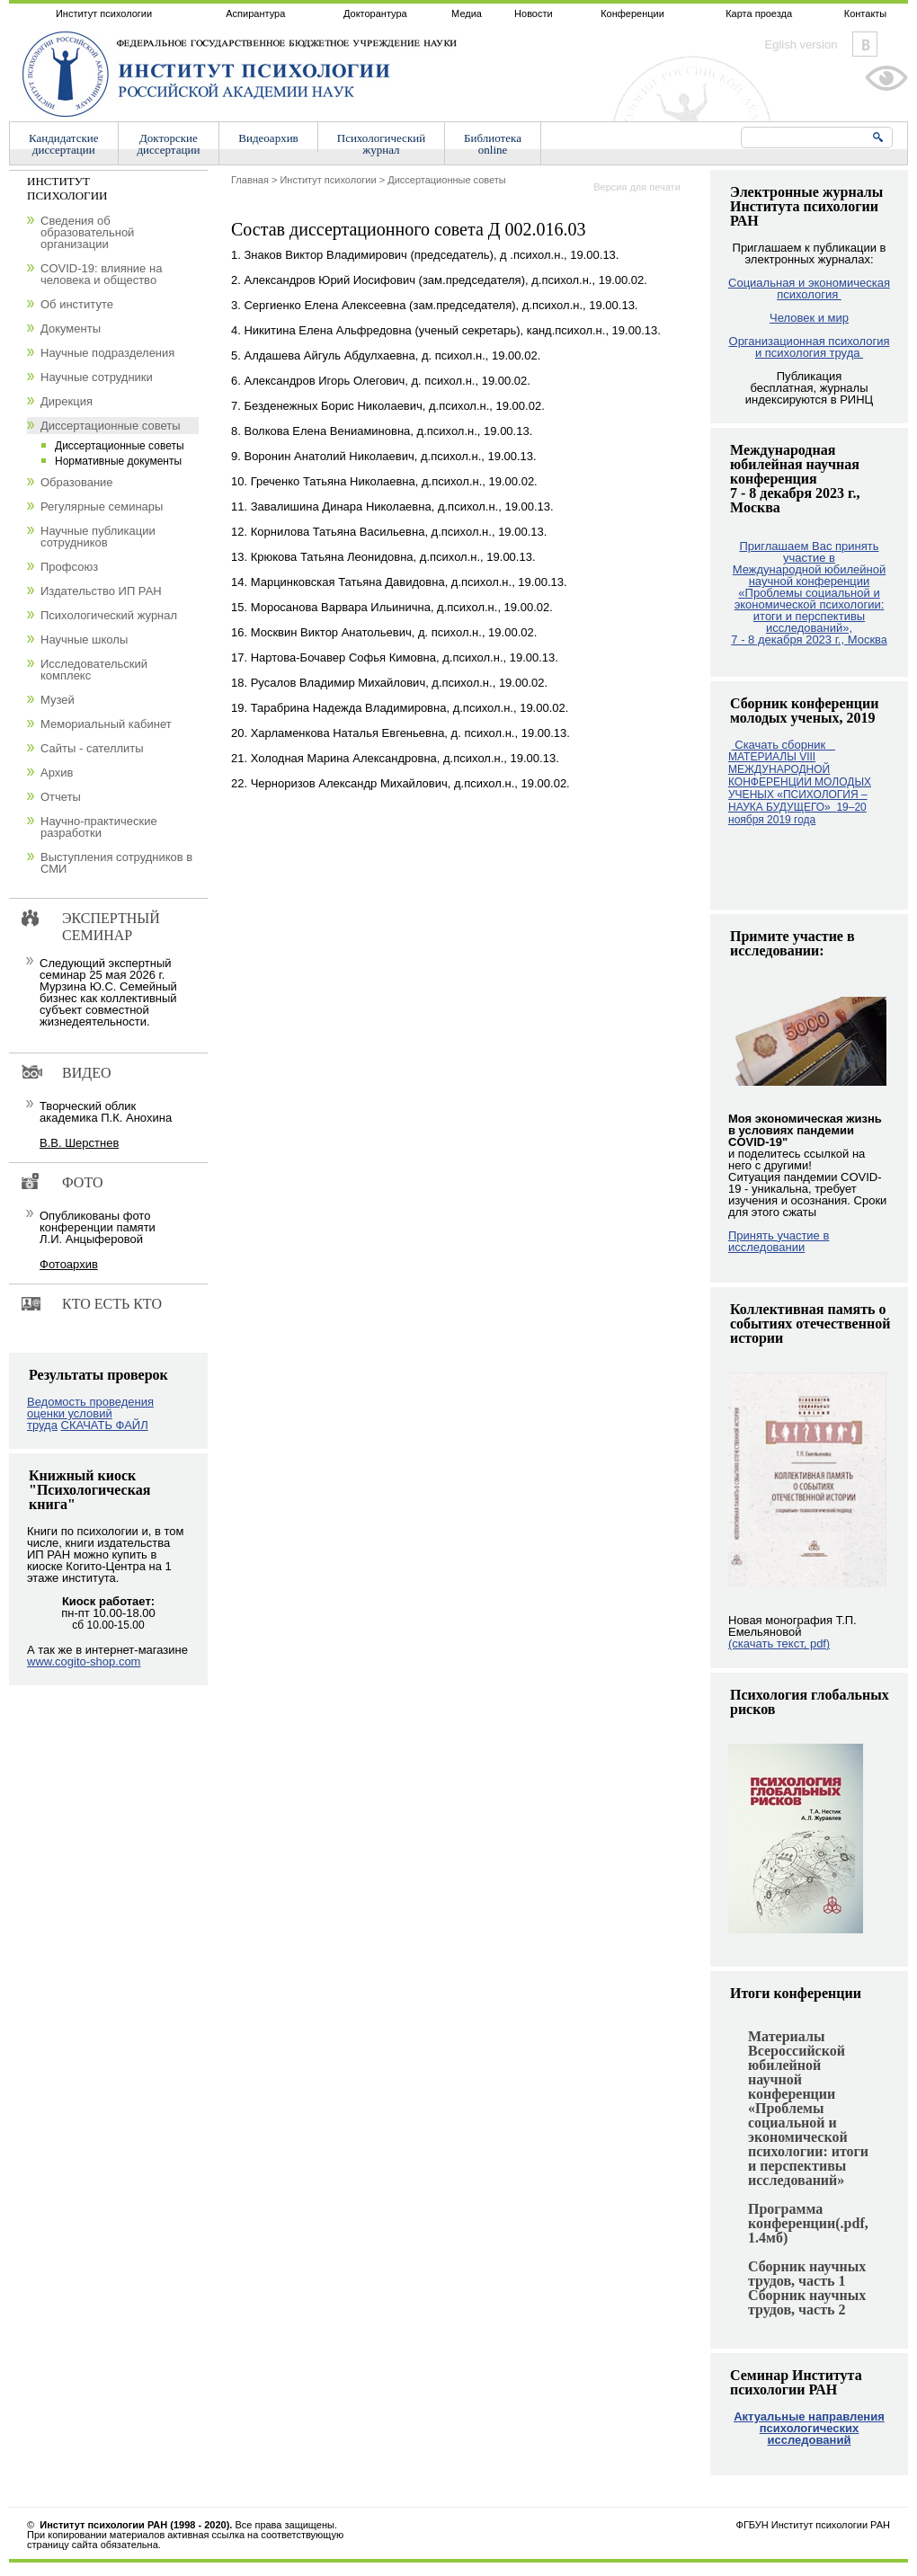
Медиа (466, 13)
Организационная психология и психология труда (809, 347)
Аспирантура (255, 13)
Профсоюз (69, 566)
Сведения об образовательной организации (87, 232)
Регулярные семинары (101, 506)
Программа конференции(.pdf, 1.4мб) (808, 2223)
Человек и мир (809, 317)
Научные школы (84, 639)
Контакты (865, 13)
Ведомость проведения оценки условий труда (90, 1413)
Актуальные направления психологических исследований (809, 2428)
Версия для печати (637, 187)
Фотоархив (69, 1264)
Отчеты (60, 797)
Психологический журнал (108, 615)
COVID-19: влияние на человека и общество (101, 274)
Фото (82, 1182)
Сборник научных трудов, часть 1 (807, 2273)
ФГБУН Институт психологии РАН (813, 2524)
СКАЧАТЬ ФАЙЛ (104, 1425)
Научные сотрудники (96, 377)
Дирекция (66, 401)
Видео (86, 1072)
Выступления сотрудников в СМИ (116, 862)
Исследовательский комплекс (93, 669)
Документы (70, 328)
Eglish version (801, 44)
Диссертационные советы (446, 179)
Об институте (76, 304)
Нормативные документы (118, 461)
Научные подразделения (107, 353)
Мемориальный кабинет (106, 724)
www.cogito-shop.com (83, 1661)
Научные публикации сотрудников (98, 536)
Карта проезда (759, 13)
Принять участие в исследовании (778, 1241)
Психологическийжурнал (381, 143)
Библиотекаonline (492, 143)
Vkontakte (864, 44)
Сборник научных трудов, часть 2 (807, 2302)
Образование (76, 482)
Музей (57, 699)
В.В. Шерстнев (79, 1143)
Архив (56, 772)
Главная (250, 179)
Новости (533, 13)
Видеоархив (268, 138)
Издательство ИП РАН (101, 591)
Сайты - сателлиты (92, 748)
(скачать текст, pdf (779, 1643)
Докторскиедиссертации (169, 143)
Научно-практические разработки (98, 826)
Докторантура (375, 13)
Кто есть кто (112, 1303)
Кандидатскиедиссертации (64, 143)
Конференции (632, 13)
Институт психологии (104, 13)
